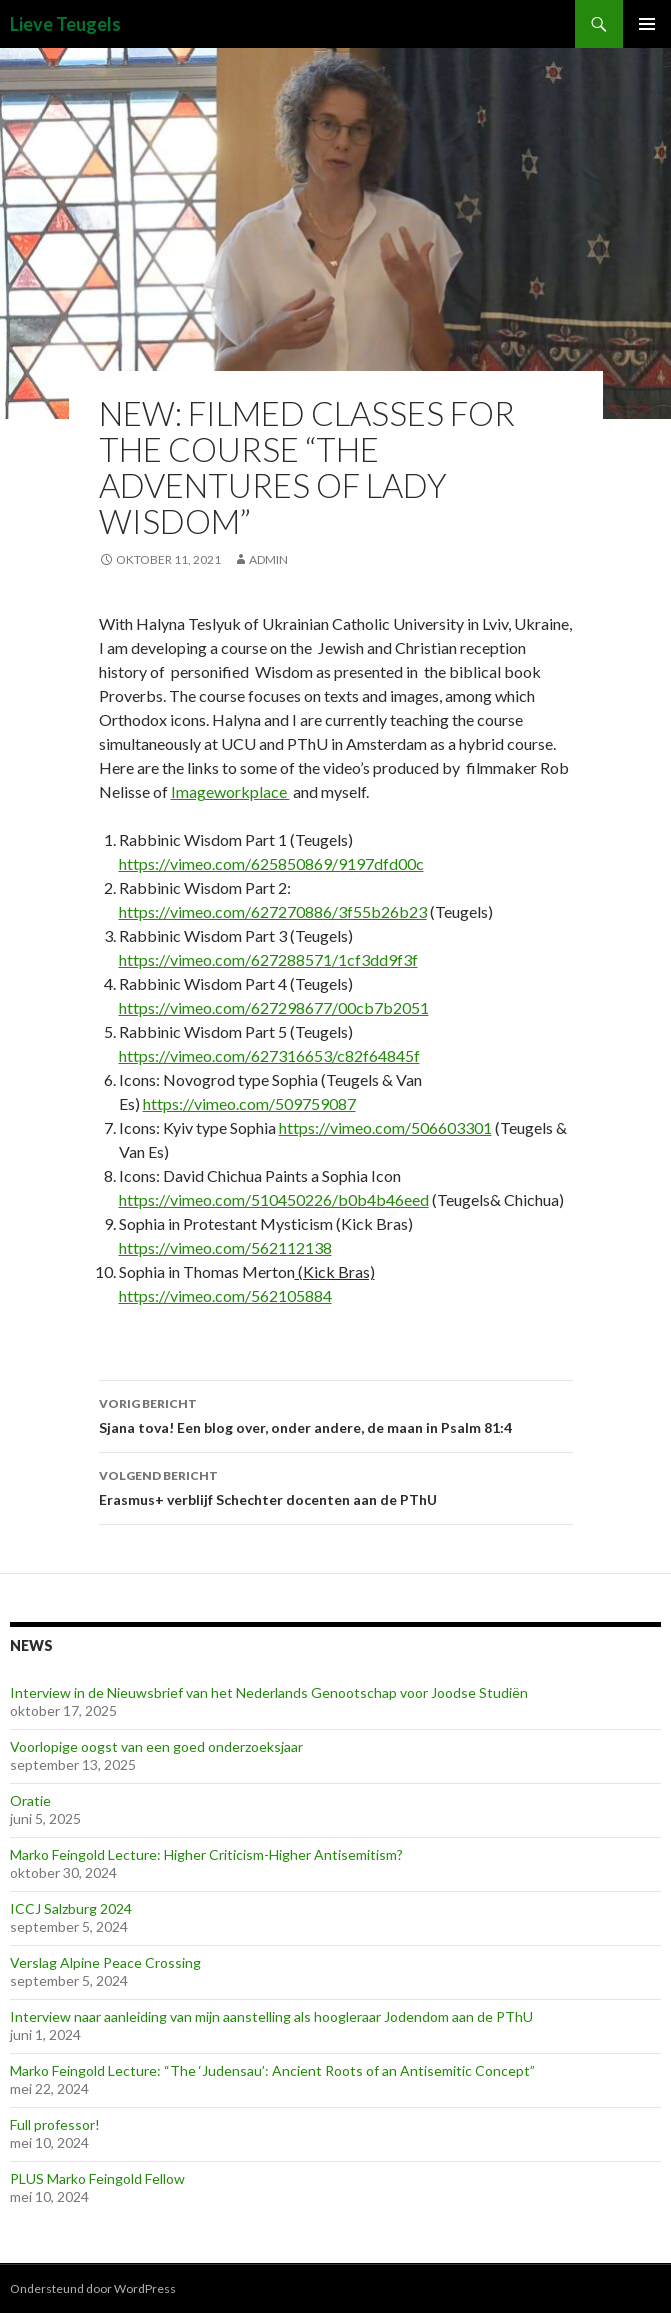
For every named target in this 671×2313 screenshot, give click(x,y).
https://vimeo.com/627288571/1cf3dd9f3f (268, 959)
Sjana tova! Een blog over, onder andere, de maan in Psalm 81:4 (336, 1414)
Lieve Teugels (65, 24)
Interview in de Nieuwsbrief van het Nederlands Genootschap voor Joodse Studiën (269, 1692)
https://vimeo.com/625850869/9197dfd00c (271, 863)
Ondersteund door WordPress (93, 2288)
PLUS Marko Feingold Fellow (97, 2178)
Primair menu (647, 24)
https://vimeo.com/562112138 (225, 1247)
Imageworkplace (230, 791)
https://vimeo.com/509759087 (249, 1103)
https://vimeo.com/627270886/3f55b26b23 (273, 911)
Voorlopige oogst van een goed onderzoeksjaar (156, 1746)
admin (268, 559)
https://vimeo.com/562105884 (225, 1295)
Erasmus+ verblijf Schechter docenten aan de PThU (336, 1486)
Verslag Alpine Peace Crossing (105, 1962)
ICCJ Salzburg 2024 (71, 1908)
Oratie (30, 1800)
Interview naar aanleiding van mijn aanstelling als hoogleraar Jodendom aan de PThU (271, 2016)
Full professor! (55, 2124)
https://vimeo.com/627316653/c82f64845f (269, 1055)
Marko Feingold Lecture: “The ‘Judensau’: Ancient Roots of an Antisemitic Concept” (272, 2070)
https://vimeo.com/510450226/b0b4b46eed (274, 1199)
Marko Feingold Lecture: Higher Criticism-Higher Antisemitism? (206, 1854)
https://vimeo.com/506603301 (385, 1127)
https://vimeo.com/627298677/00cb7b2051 (274, 1007)
